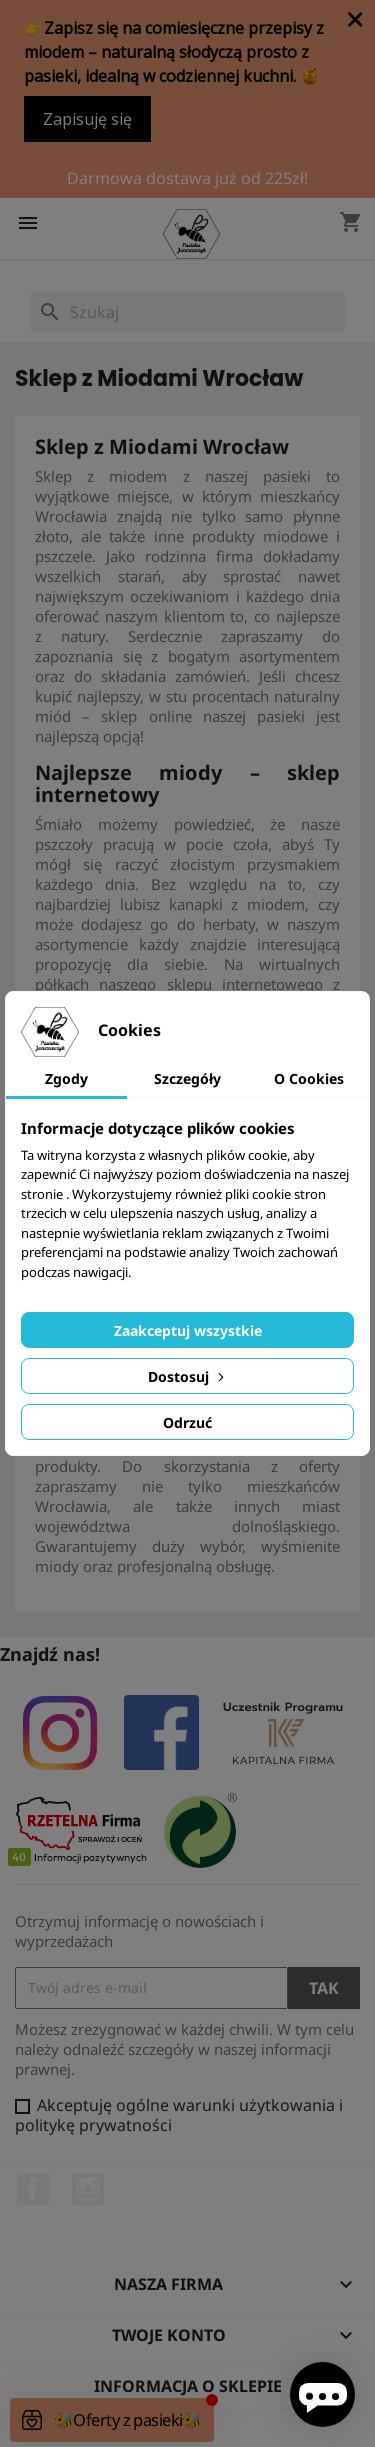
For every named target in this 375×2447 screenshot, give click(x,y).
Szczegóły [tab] (187, 1078)
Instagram (88, 2189)
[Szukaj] (187, 312)
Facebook (33, 2189)
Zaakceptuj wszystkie (188, 1330)
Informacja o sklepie (188, 2386)
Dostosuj (188, 1376)
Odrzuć (187, 1422)
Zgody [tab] (66, 1078)
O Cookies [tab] (309, 1078)
